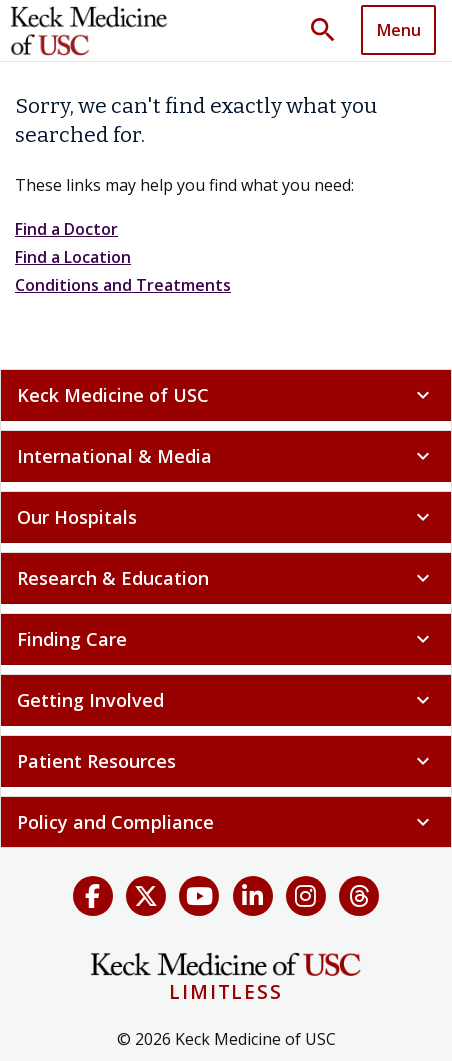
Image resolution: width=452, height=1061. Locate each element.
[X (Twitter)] (146, 896)
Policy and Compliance (226, 822)
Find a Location (73, 257)
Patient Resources (226, 761)
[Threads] (359, 896)
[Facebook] (93, 896)
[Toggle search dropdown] (330, 31)
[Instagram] (306, 896)
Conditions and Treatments (123, 285)
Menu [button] (399, 30)
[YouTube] (199, 896)
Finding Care (226, 639)
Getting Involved (226, 700)
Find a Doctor (66, 229)
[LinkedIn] (253, 896)
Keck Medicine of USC (226, 395)
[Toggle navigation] (398, 30)
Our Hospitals (226, 517)
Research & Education (226, 578)
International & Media (226, 456)
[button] (330, 31)
